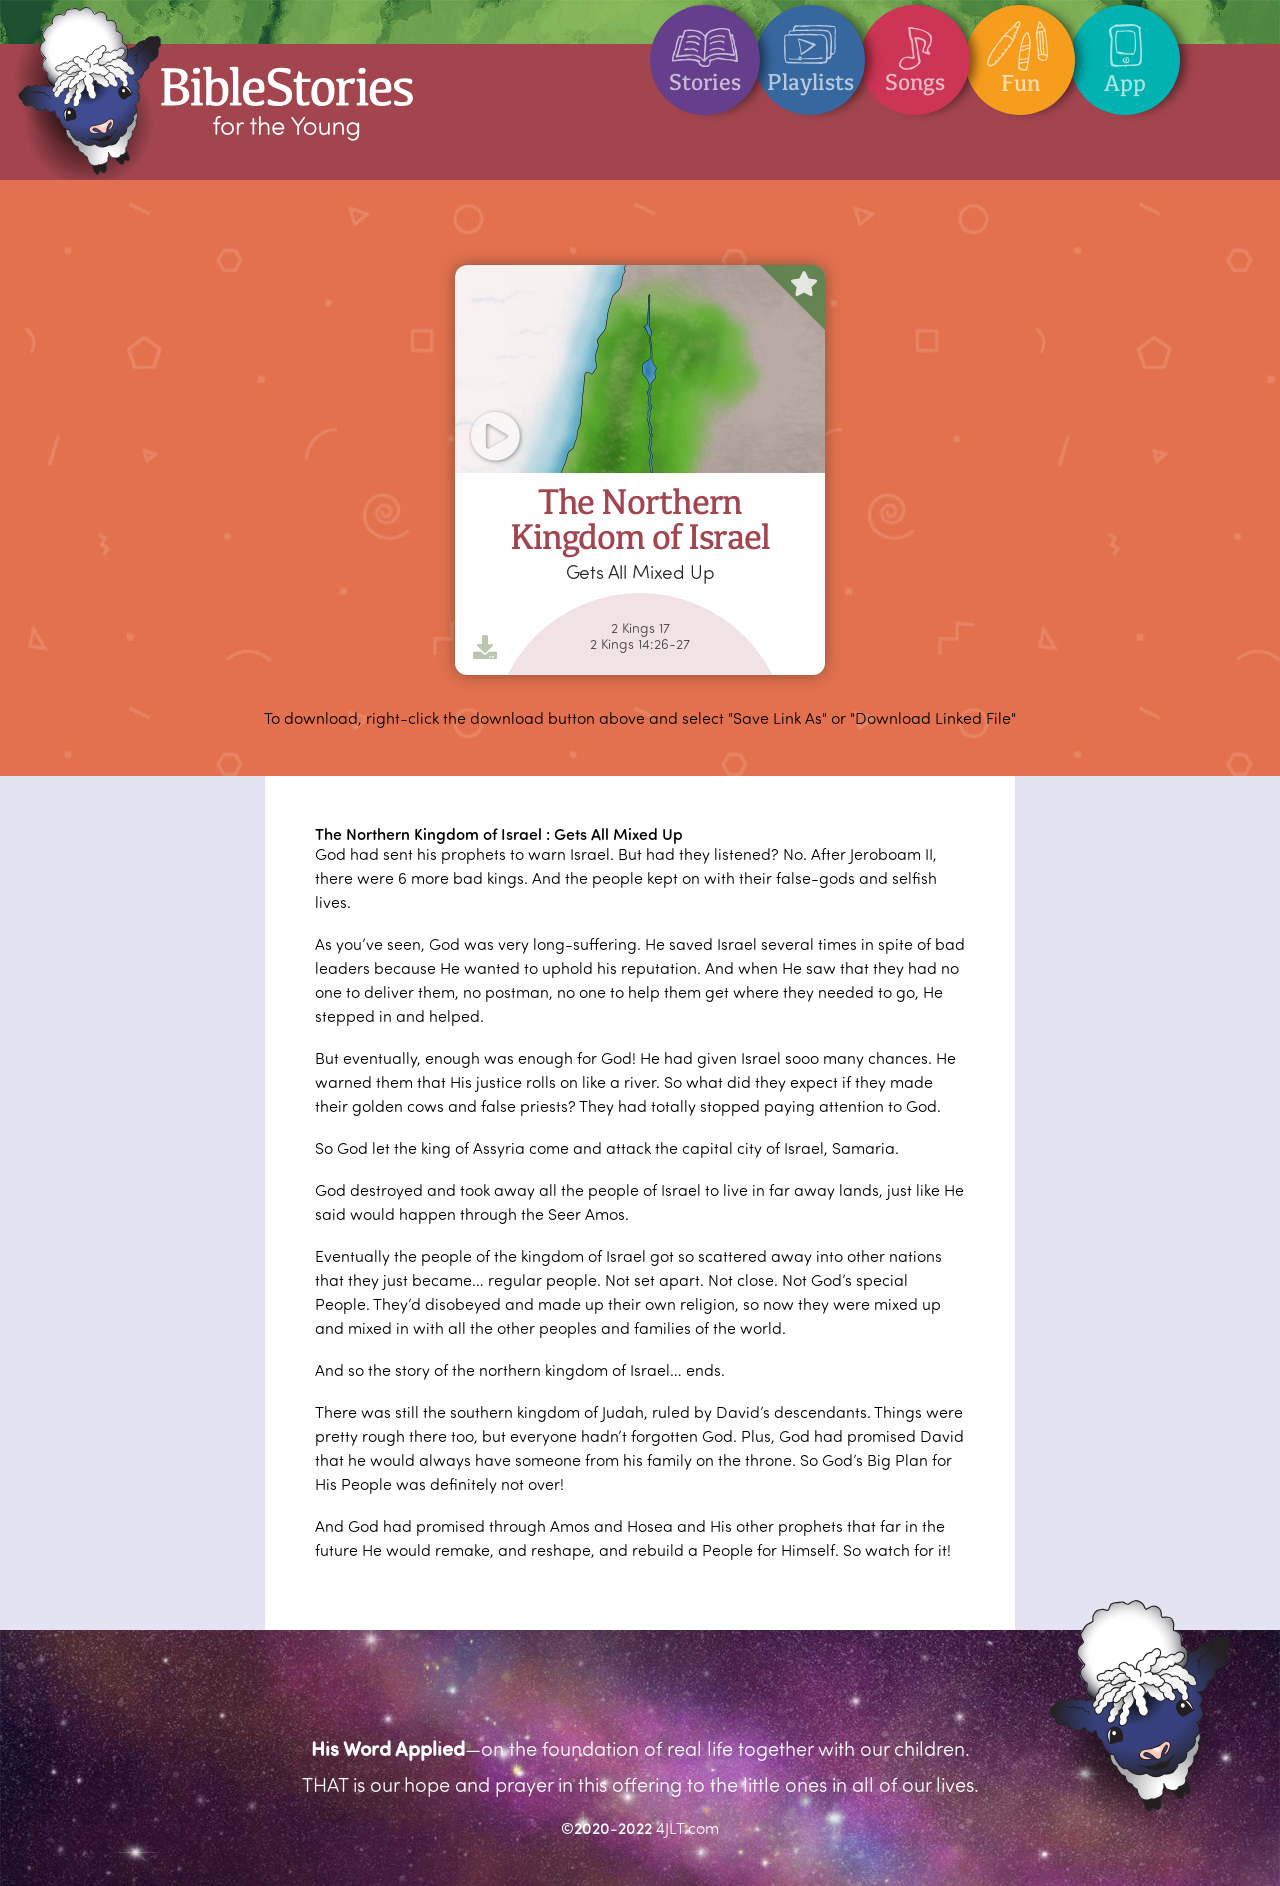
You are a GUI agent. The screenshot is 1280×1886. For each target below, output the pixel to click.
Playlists (810, 50)
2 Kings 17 (640, 628)
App (1125, 51)
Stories (705, 50)
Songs (915, 50)
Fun (1020, 51)
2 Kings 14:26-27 (640, 644)
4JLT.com (687, 1827)
